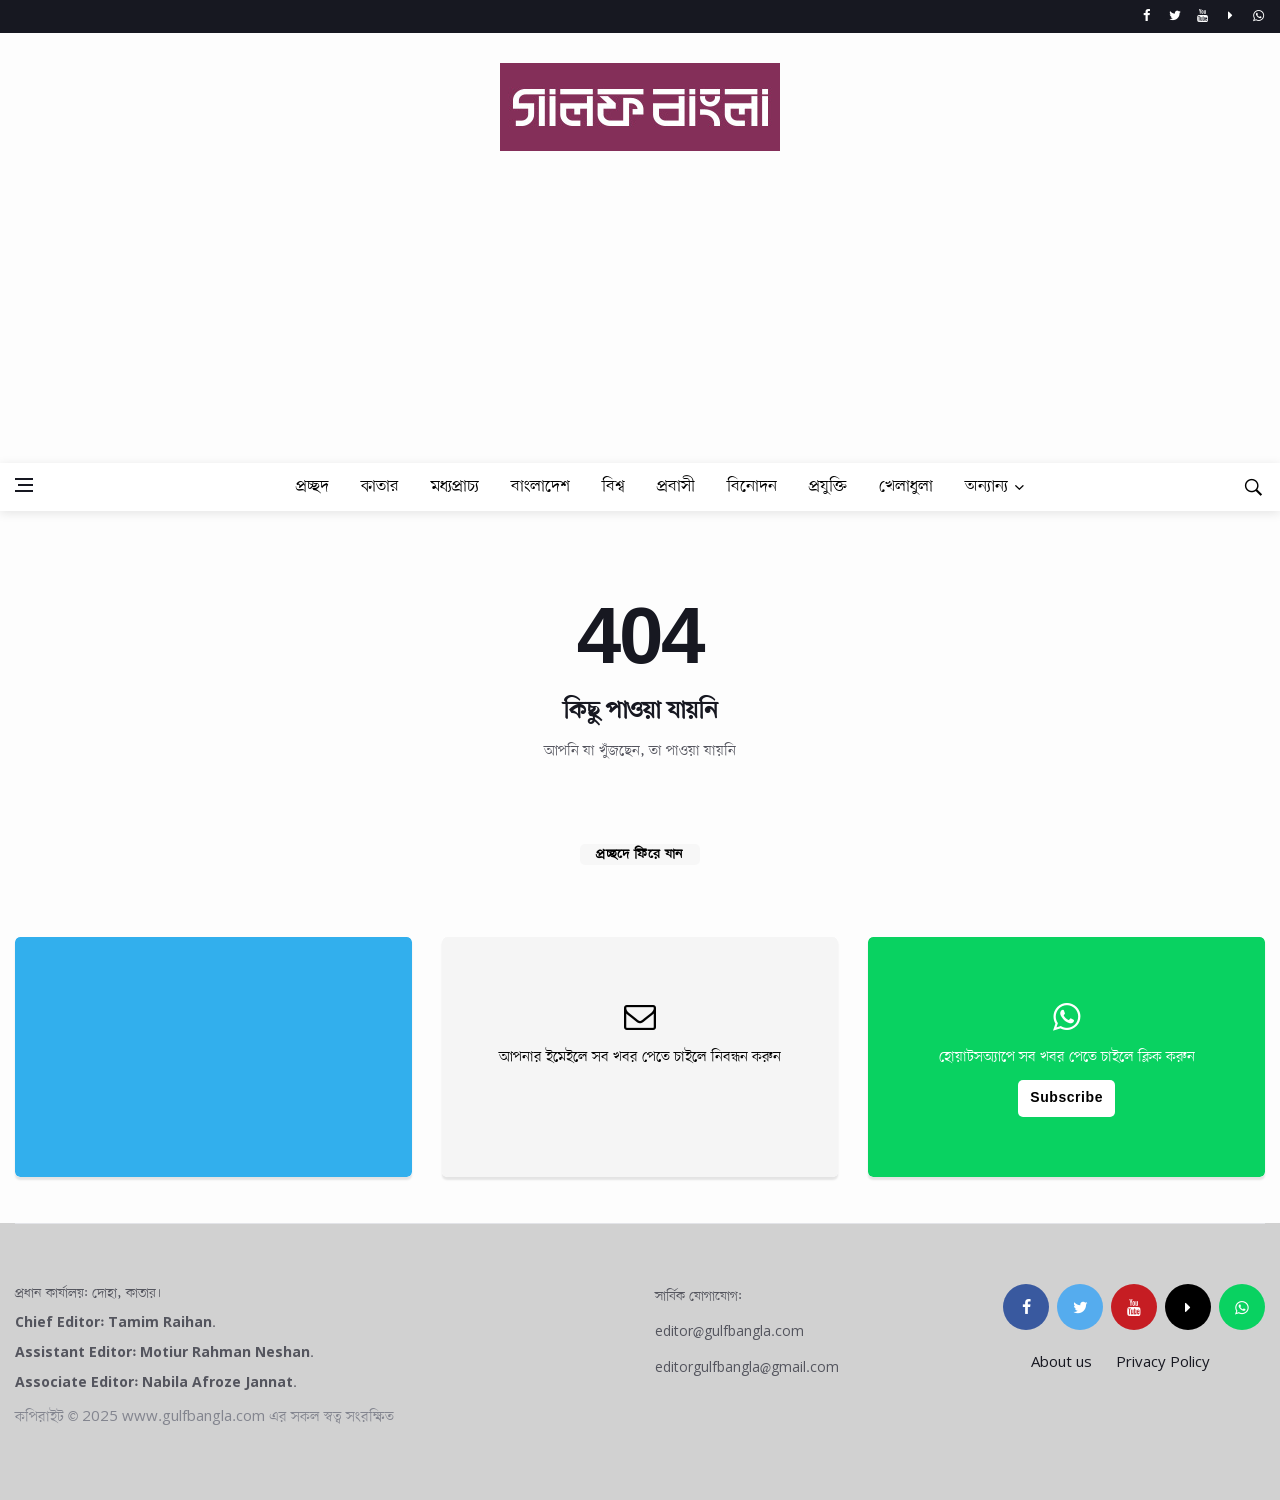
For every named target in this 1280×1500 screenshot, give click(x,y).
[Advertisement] (640, 292)
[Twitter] (1174, 16)
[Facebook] (1146, 16)
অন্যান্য (986, 486)
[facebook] (1026, 1307)
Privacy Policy (1163, 1363)
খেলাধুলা (906, 486)
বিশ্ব (613, 486)
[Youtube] (1202, 16)
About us (1061, 1363)
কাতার (380, 486)
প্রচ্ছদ (312, 486)
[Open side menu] (24, 485)
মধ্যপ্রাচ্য (455, 486)
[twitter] (1080, 1307)
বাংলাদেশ (540, 486)
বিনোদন (752, 486)
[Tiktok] (1230, 16)
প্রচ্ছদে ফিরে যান (640, 854)
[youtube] (1134, 1307)
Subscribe (1066, 1098)
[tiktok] (1188, 1307)
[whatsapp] (1258, 16)
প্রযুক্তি (828, 486)
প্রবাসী (676, 486)
